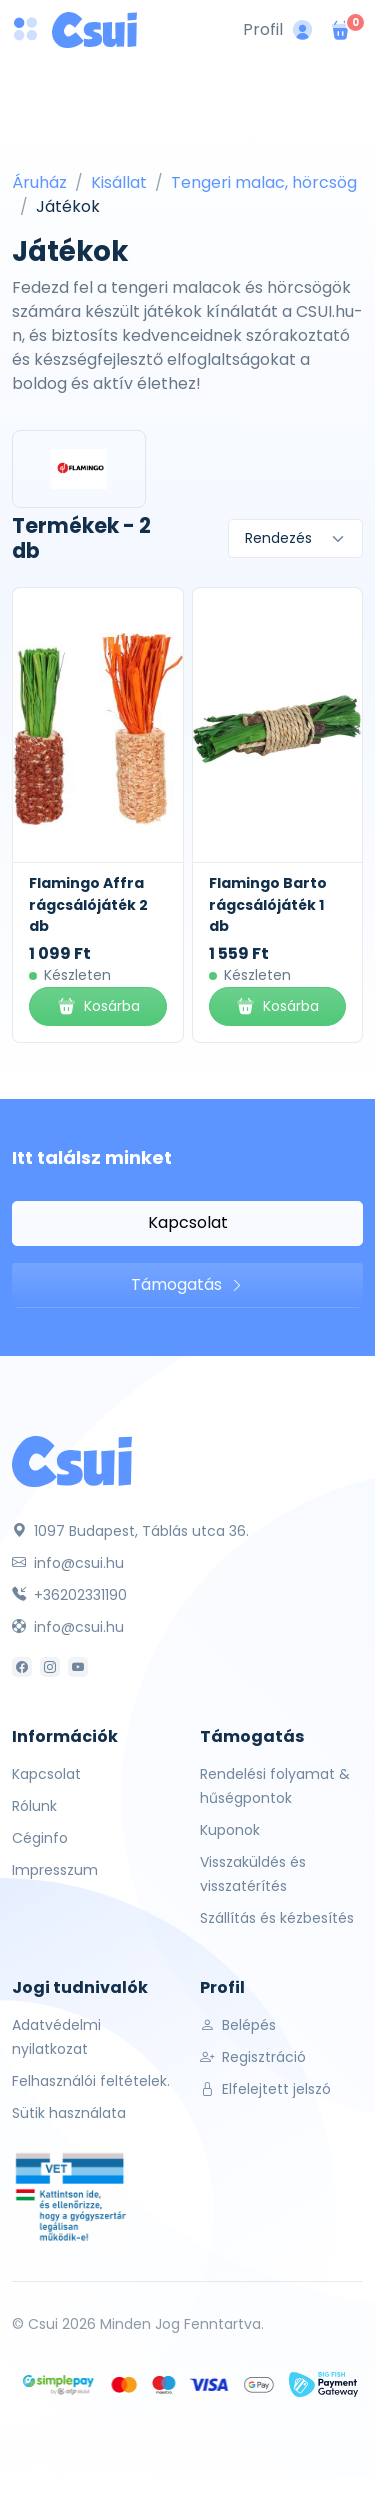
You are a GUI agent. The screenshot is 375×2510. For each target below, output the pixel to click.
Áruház (39, 182)
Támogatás (187, 1284)
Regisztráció (253, 2057)
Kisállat (119, 182)
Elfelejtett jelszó (265, 2089)
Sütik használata (69, 2113)
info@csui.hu (68, 1563)
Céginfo (40, 1838)
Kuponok (230, 1830)
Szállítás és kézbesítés (277, 1918)
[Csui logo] (94, 30)
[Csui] (72, 1460)
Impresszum (55, 1870)
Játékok (68, 206)
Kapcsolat (188, 1222)
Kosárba (98, 1006)
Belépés (238, 2025)
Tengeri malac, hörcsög (264, 182)
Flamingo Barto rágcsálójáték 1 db (268, 904)
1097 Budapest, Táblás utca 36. (130, 1531)
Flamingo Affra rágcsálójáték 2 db (88, 904)
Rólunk (34, 1806)
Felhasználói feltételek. (91, 2081)
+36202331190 (69, 1595)
